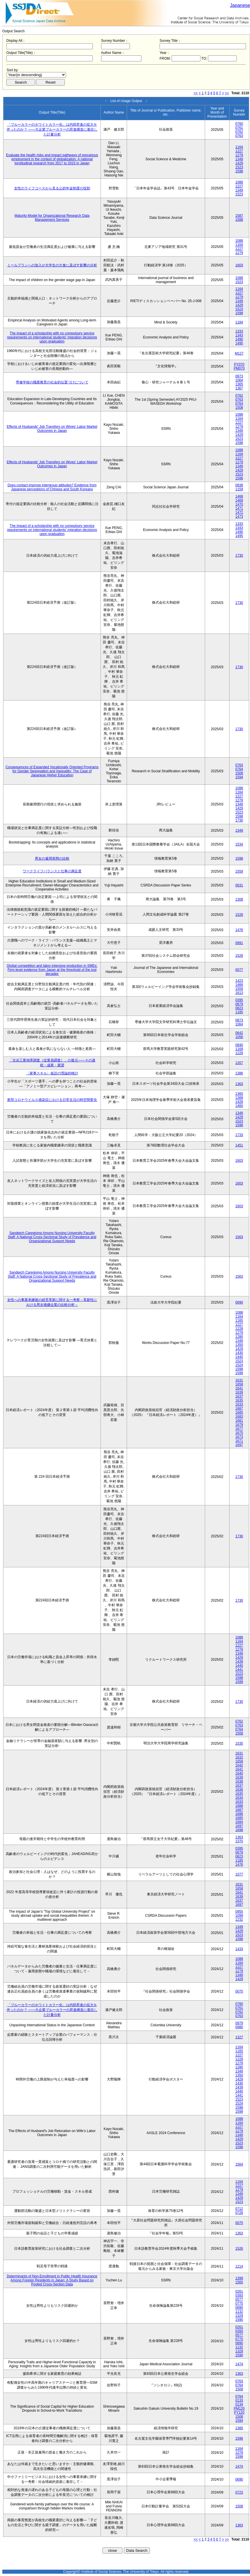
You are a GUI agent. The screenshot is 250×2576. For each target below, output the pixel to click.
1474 (239, 2364)
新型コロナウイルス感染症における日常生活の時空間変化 (52, 1100)
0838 (239, 485)
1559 (239, 871)
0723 (239, 2492)
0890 (239, 2308)
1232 (239, 1920)
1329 (239, 2316)
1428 (239, 1102)
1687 (239, 1408)
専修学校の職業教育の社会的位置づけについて (52, 382)
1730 (239, 555)
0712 (239, 2209)
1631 (239, 1380)
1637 (239, 1396)
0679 (239, 1004)
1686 (239, 1814)
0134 (239, 2404)
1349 (239, 159)
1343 (239, 335)
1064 (239, 380)
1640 (239, 1773)
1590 (239, 2320)
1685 (239, 1413)
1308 (239, 899)
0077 (239, 970)
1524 (239, 1365)
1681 (239, 1421)
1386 (239, 1073)
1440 (239, 1357)
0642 (239, 1033)
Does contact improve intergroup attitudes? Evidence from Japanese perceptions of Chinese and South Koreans (51, 487)
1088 (239, 182)
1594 (239, 777)
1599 (239, 1373)
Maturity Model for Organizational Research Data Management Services (52, 218)
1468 (239, 496)
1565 (239, 2282)
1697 (239, 1445)
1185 (239, 1012)
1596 (239, 2438)
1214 (239, 2266)
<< (196, 93)
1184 (239, 322)
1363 (239, 1084)
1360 (239, 1094)
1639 (239, 1392)
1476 (239, 930)
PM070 (239, 368)
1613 (239, 993)
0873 (239, 376)
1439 (239, 1662)
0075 (239, 1991)
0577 (239, 2300)
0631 (239, 885)
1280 (239, 1337)
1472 (239, 513)
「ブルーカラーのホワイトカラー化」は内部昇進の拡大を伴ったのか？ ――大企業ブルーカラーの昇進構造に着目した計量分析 (52, 129)
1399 (239, 2278)
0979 (239, 2023)
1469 (239, 500)
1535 (239, 1743)
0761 (239, 128)
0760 (239, 124)
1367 (239, 388)
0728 (239, 2213)
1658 (239, 1384)
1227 (239, 151)
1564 (239, 2164)
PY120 (239, 2413)
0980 (239, 2027)
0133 (239, 2400)
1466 (239, 985)
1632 (239, 1757)
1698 (239, 1830)
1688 (239, 1806)
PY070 (239, 364)
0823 (239, 1008)
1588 (239, 220)
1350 (239, 1345)
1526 (239, 2249)
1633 (239, 1404)
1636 (239, 1790)
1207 (239, 1063)
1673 (239, 1437)
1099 (239, 1916)
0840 (239, 1045)
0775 (239, 2304)
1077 (239, 1874)
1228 (239, 1329)
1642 (239, 1765)
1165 (239, 1321)
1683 (239, 1417)
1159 (239, 489)
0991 (239, 943)
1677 (239, 1429)
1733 (239, 1135)
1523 (239, 167)
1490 (239, 339)
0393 (239, 2295)
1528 (239, 915)
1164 (239, 147)
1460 (239, 1106)
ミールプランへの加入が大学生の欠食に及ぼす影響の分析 (52, 265)
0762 (239, 132)
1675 (239, 1433)
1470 (239, 504)
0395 (239, 1000)
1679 (239, 1425)
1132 (239, 2312)
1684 (239, 1822)
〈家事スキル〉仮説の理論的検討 (52, 1073)
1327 (239, 2037)
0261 (239, 2291)
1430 (239, 1353)
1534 (239, 844)
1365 (239, 384)
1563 (239, 1237)
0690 (239, 1302)
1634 (239, 1798)
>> (227, 93)
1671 (239, 1441)
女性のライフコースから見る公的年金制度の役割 (52, 188)
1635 (239, 1400)
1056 (239, 1037)
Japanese (240, 5)
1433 (239, 1949)
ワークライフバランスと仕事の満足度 (52, 871)
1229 (239, 1053)
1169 (239, 1049)
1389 (239, 1098)
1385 (239, 2428)
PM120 (239, 2408)
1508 (239, 408)
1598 (239, 171)
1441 (239, 1670)
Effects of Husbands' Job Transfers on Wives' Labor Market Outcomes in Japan (52, 429)
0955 (239, 1912)
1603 (239, 265)
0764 (239, 404)
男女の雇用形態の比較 (52, 858)
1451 (239, 1145)
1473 (239, 517)
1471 (239, 508)
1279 (239, 155)
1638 (239, 1782)
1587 (239, 216)
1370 (239, 1841)
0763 (239, 136)
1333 (239, 331)
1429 (239, 163)
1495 (239, 343)
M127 (239, 353)
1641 (239, 1388)
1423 (239, 981)
